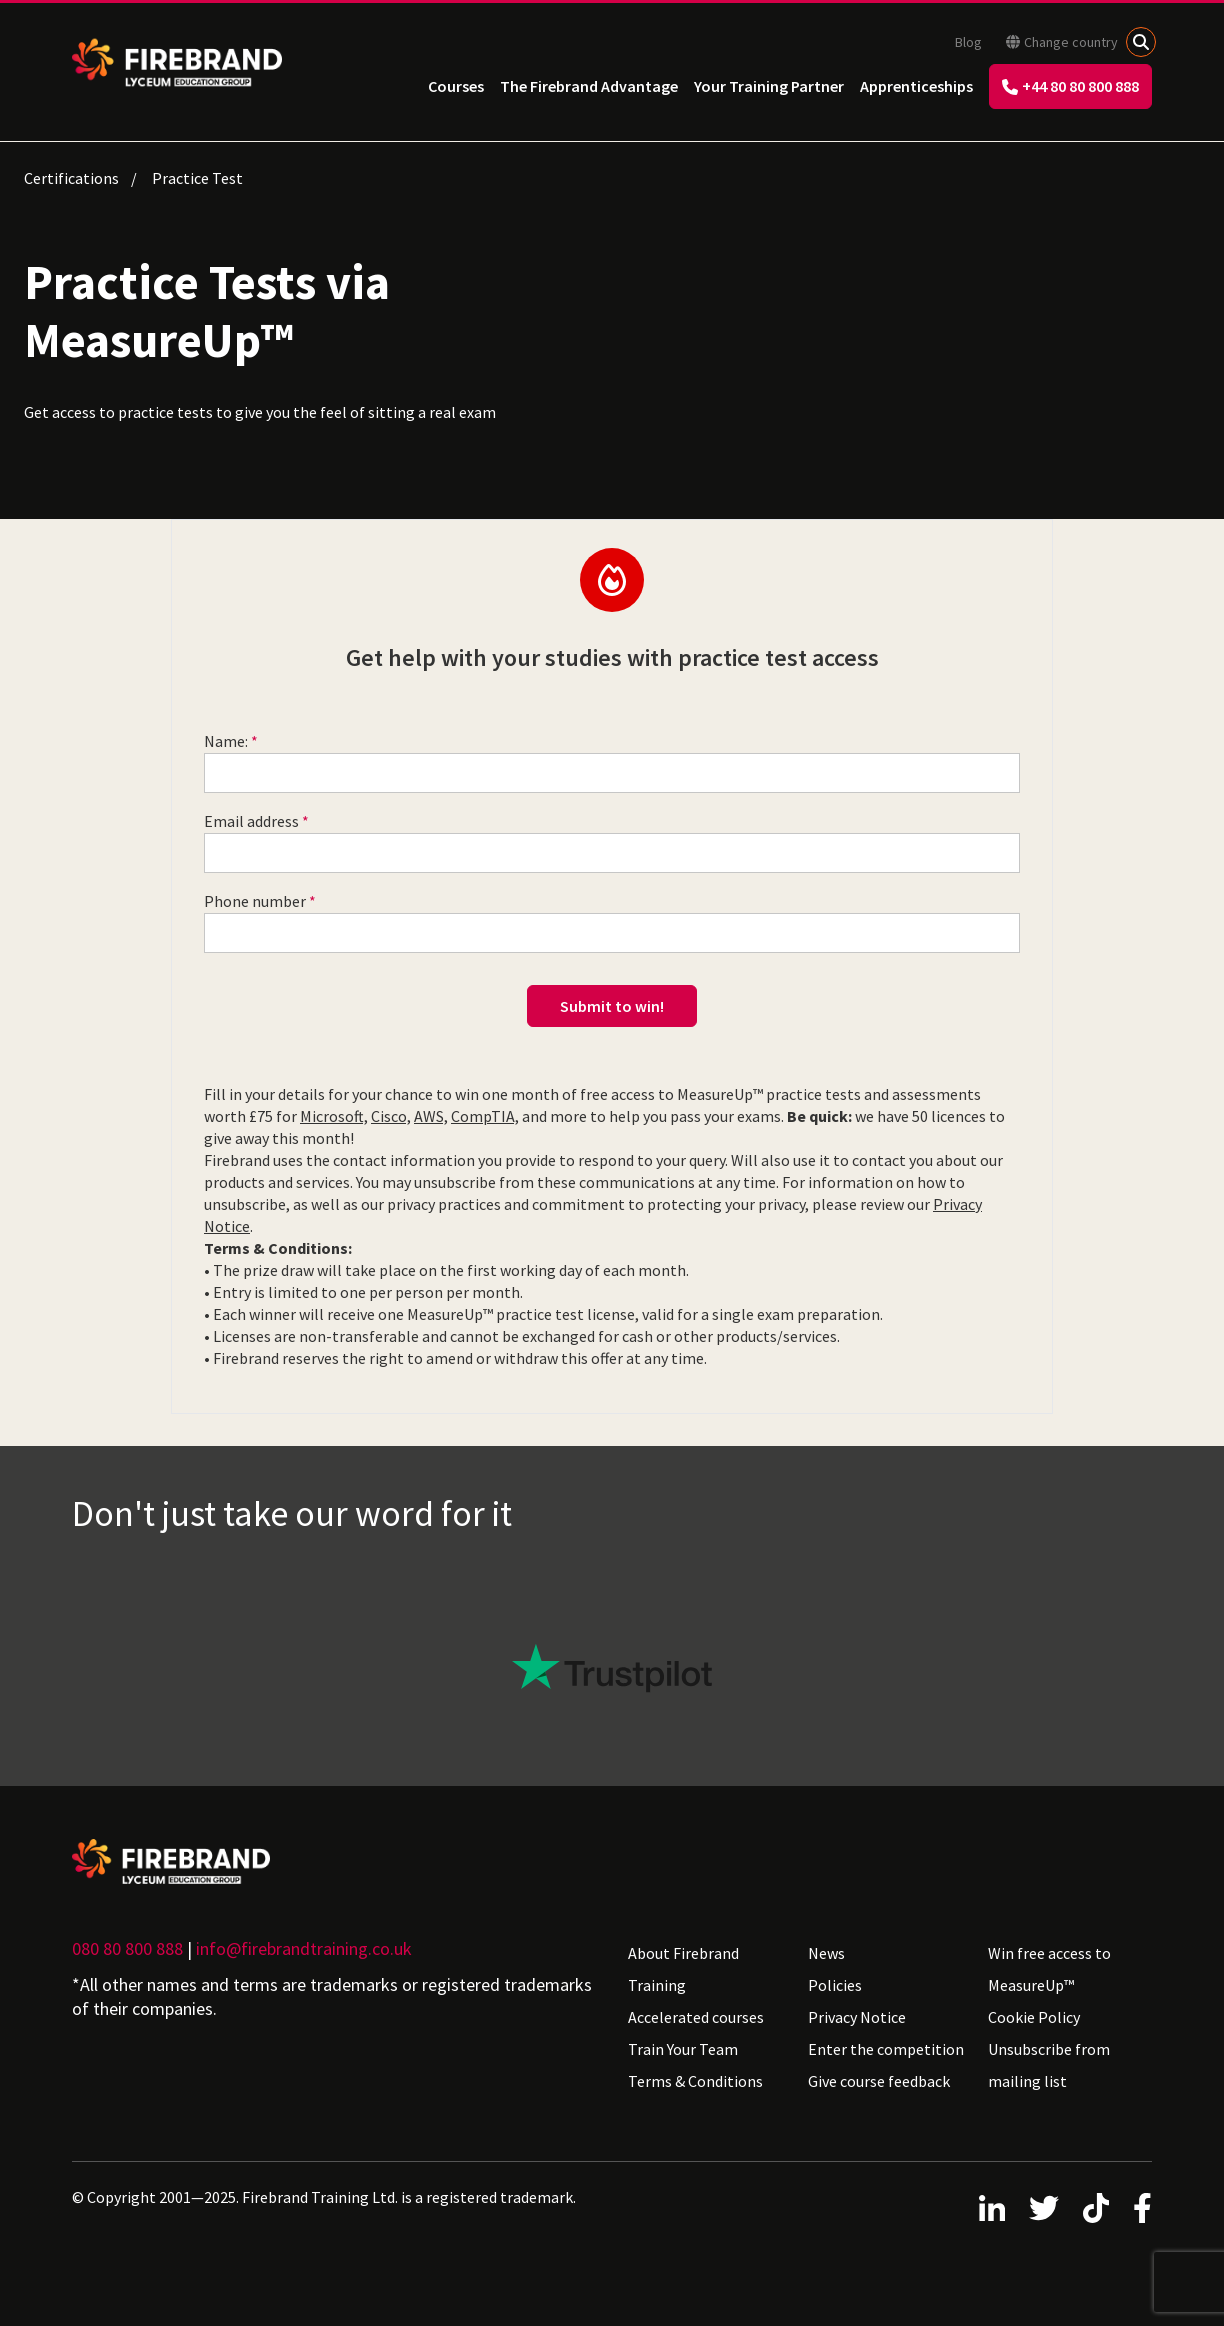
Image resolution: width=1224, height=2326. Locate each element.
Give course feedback (879, 2081)
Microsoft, (334, 1116)
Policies (835, 1985)
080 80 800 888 (127, 1948)
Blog (968, 42)
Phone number (255, 901)
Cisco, (391, 1116)
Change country (1062, 42)
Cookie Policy (1034, 2017)
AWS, (431, 1116)
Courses (456, 86)
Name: (226, 741)
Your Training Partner (769, 86)
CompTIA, (485, 1116)
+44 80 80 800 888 (1070, 86)
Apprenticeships (916, 86)
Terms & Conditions (695, 2081)
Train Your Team (683, 2049)
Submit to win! (612, 1006)
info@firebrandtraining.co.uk (304, 1948)
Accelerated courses (696, 2017)
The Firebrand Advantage (589, 86)
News (826, 1953)
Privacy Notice (857, 2017)
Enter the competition (886, 2049)
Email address (251, 821)
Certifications (71, 178)
